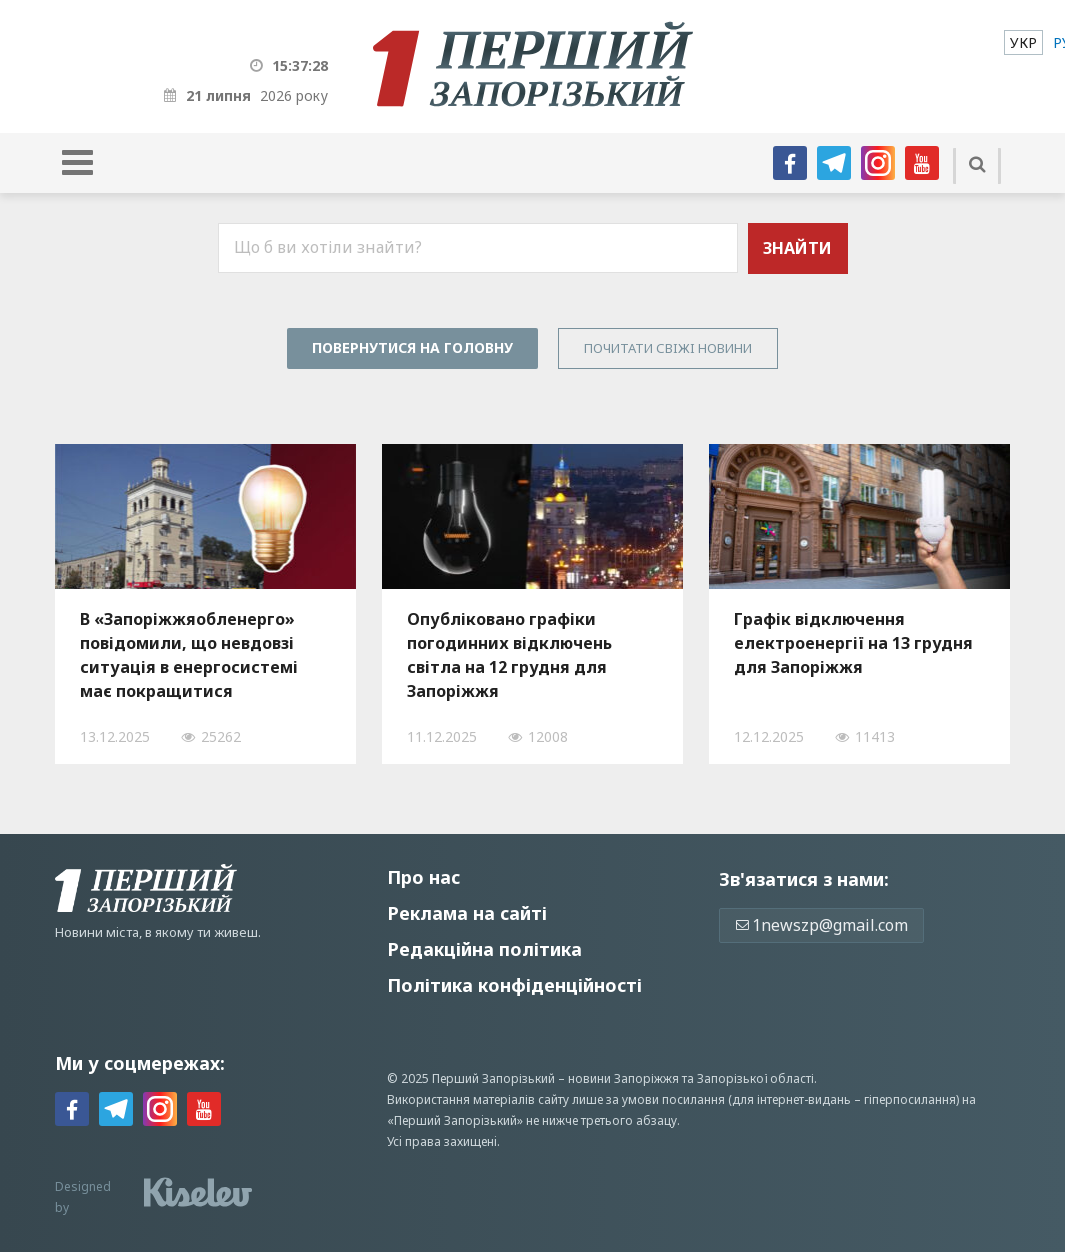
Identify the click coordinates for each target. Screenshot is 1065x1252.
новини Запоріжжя (623, 1078)
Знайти (797, 248)
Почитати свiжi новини (668, 348)
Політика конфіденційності (514, 985)
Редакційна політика (484, 949)
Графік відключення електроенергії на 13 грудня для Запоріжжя (853, 643)
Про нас (423, 877)
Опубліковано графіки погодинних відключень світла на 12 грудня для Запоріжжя (509, 655)
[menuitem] (1023, 42)
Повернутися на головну (412, 347)
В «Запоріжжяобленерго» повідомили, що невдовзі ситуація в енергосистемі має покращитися (189, 655)
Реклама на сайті (467, 913)
